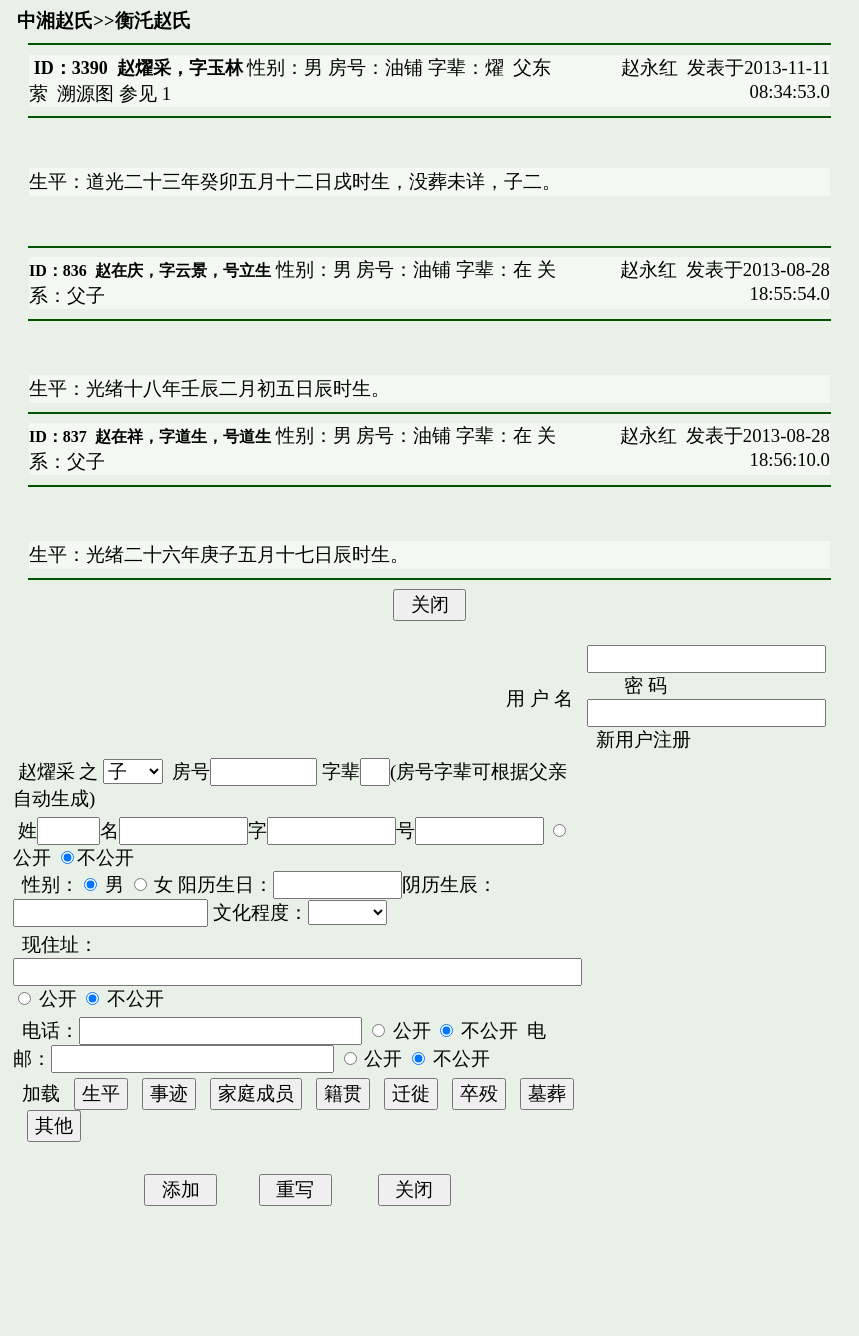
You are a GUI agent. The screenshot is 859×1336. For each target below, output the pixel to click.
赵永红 (649, 67)
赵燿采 (46, 771)
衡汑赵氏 (153, 20)
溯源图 (85, 93)
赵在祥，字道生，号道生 (183, 436)
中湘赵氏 (55, 20)
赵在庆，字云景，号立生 (183, 270)
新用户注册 (643, 739)
